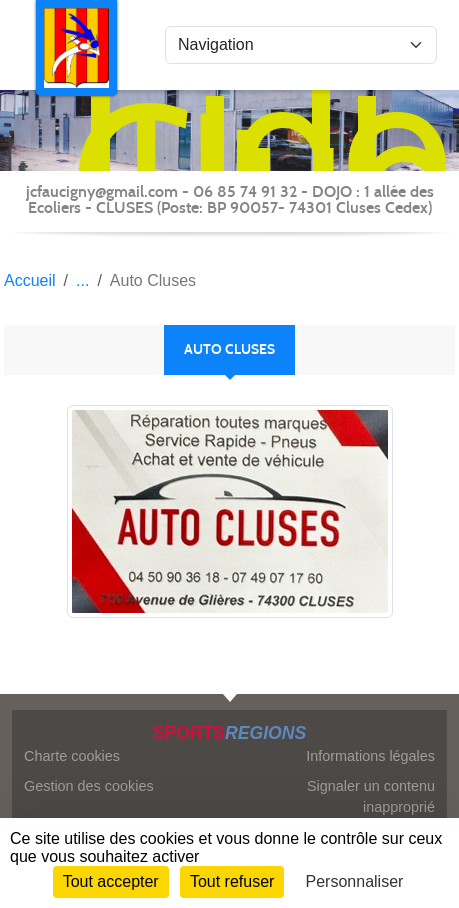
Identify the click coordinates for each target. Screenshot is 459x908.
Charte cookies (72, 756)
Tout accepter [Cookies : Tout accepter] (111, 881)
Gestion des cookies (89, 786)
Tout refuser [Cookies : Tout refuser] (232, 881)
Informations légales (370, 756)
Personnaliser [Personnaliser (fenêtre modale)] (355, 881)
